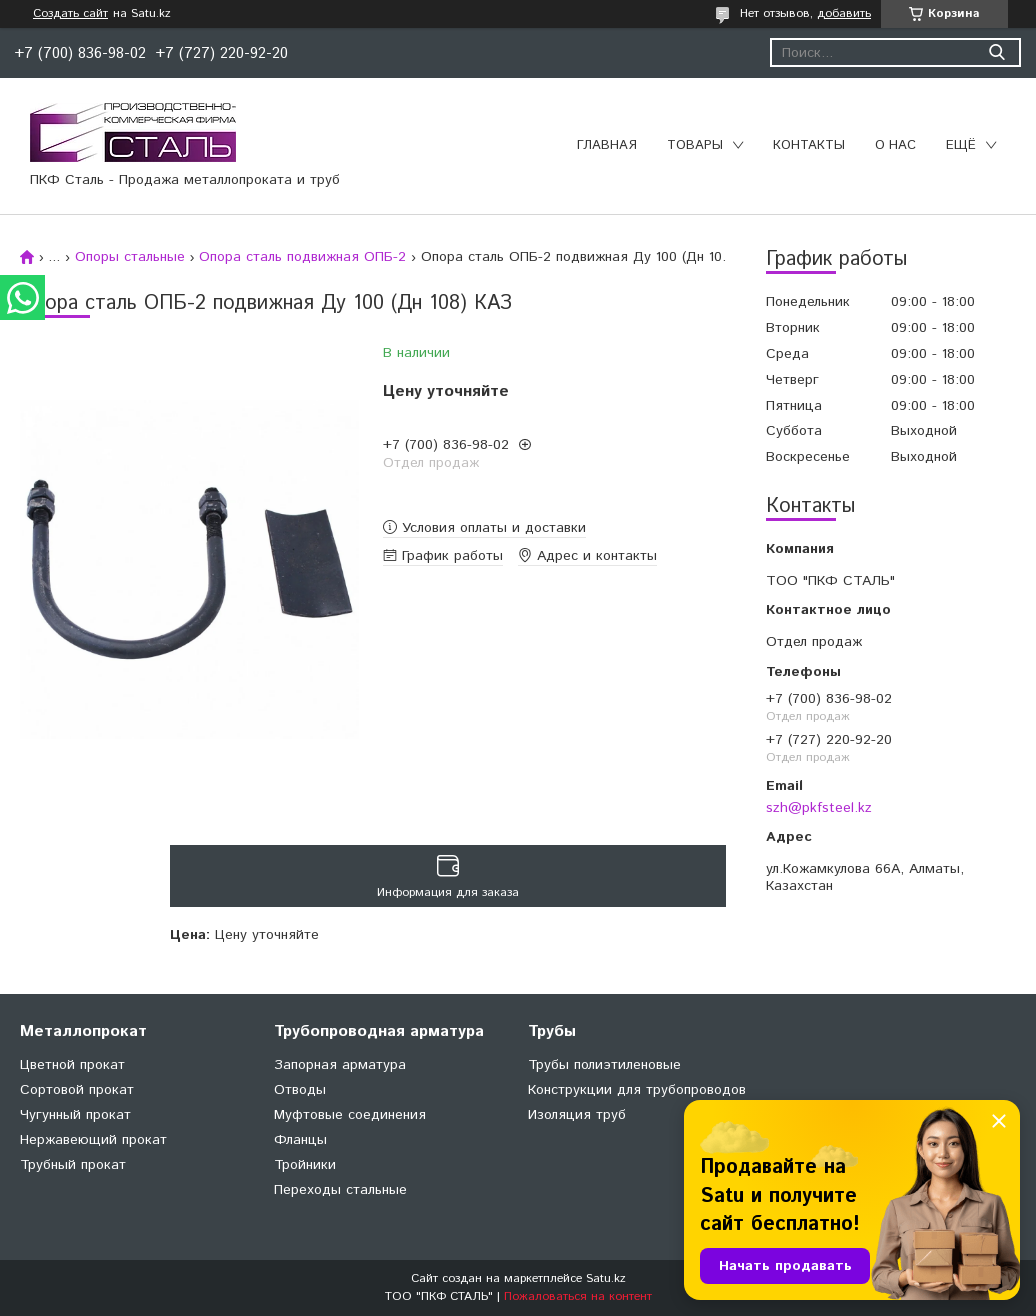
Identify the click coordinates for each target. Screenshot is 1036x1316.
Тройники (305, 1165)
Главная (607, 145)
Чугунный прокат (75, 1115)
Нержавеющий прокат (93, 1140)
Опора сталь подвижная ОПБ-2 (302, 257)
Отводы (300, 1090)
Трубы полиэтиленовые (604, 1065)
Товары (695, 145)
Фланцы (300, 1140)
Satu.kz (606, 1278)
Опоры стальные (130, 257)
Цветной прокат (72, 1065)
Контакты (809, 145)
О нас (895, 145)
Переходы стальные (340, 1190)
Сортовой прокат (77, 1090)
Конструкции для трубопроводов (637, 1090)
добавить (844, 13)
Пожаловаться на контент (578, 1296)
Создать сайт (70, 14)
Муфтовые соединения (350, 1115)
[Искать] (996, 52)
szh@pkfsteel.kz (819, 808)
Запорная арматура (340, 1065)
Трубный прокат (73, 1165)
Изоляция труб (577, 1115)
